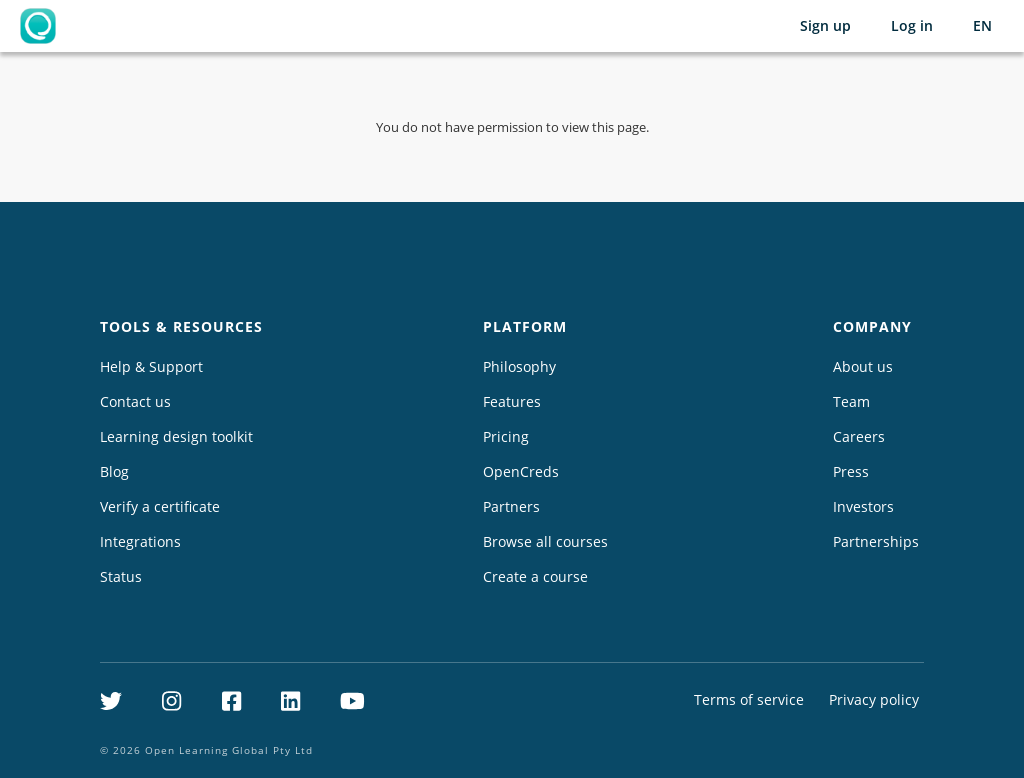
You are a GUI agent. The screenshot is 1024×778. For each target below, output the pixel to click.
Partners (511, 506)
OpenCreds (521, 471)
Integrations (140, 541)
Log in (912, 25)
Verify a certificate (160, 506)
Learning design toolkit (176, 436)
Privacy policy (874, 699)
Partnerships (876, 541)
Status (121, 576)
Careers (859, 436)
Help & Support (151, 366)
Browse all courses (545, 541)
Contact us (135, 401)
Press (851, 471)
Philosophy (519, 366)
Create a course (535, 576)
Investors (863, 506)
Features (512, 401)
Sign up (825, 25)
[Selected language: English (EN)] (982, 26)
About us (863, 366)
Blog (114, 471)
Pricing (506, 436)
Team (851, 401)
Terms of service (749, 699)
